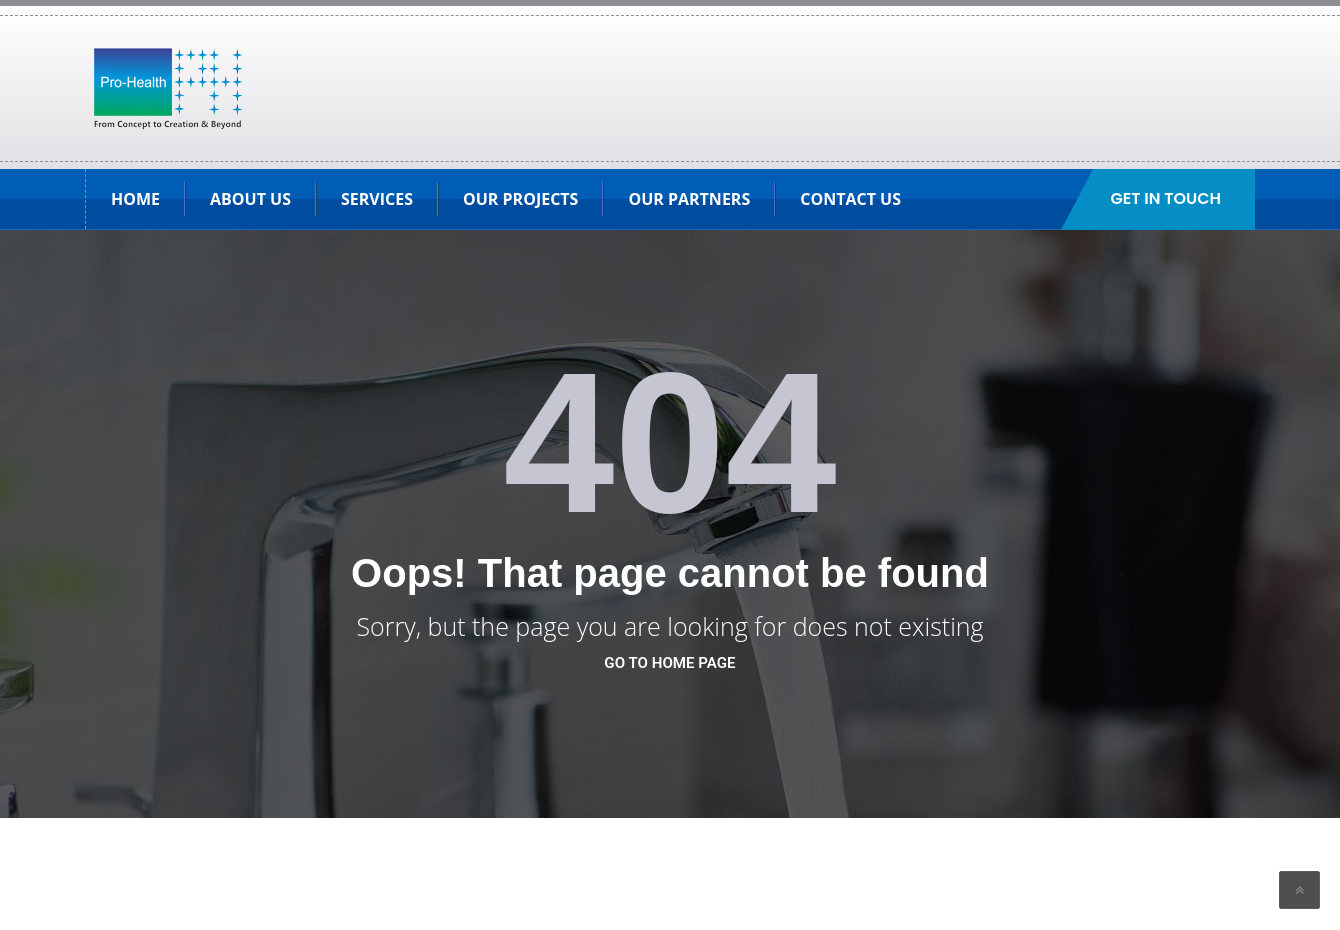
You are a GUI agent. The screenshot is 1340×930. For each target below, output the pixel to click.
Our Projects (520, 199)
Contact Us (850, 199)
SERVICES (377, 199)
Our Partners (689, 199)
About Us (250, 199)
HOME (135, 199)
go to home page (669, 663)
